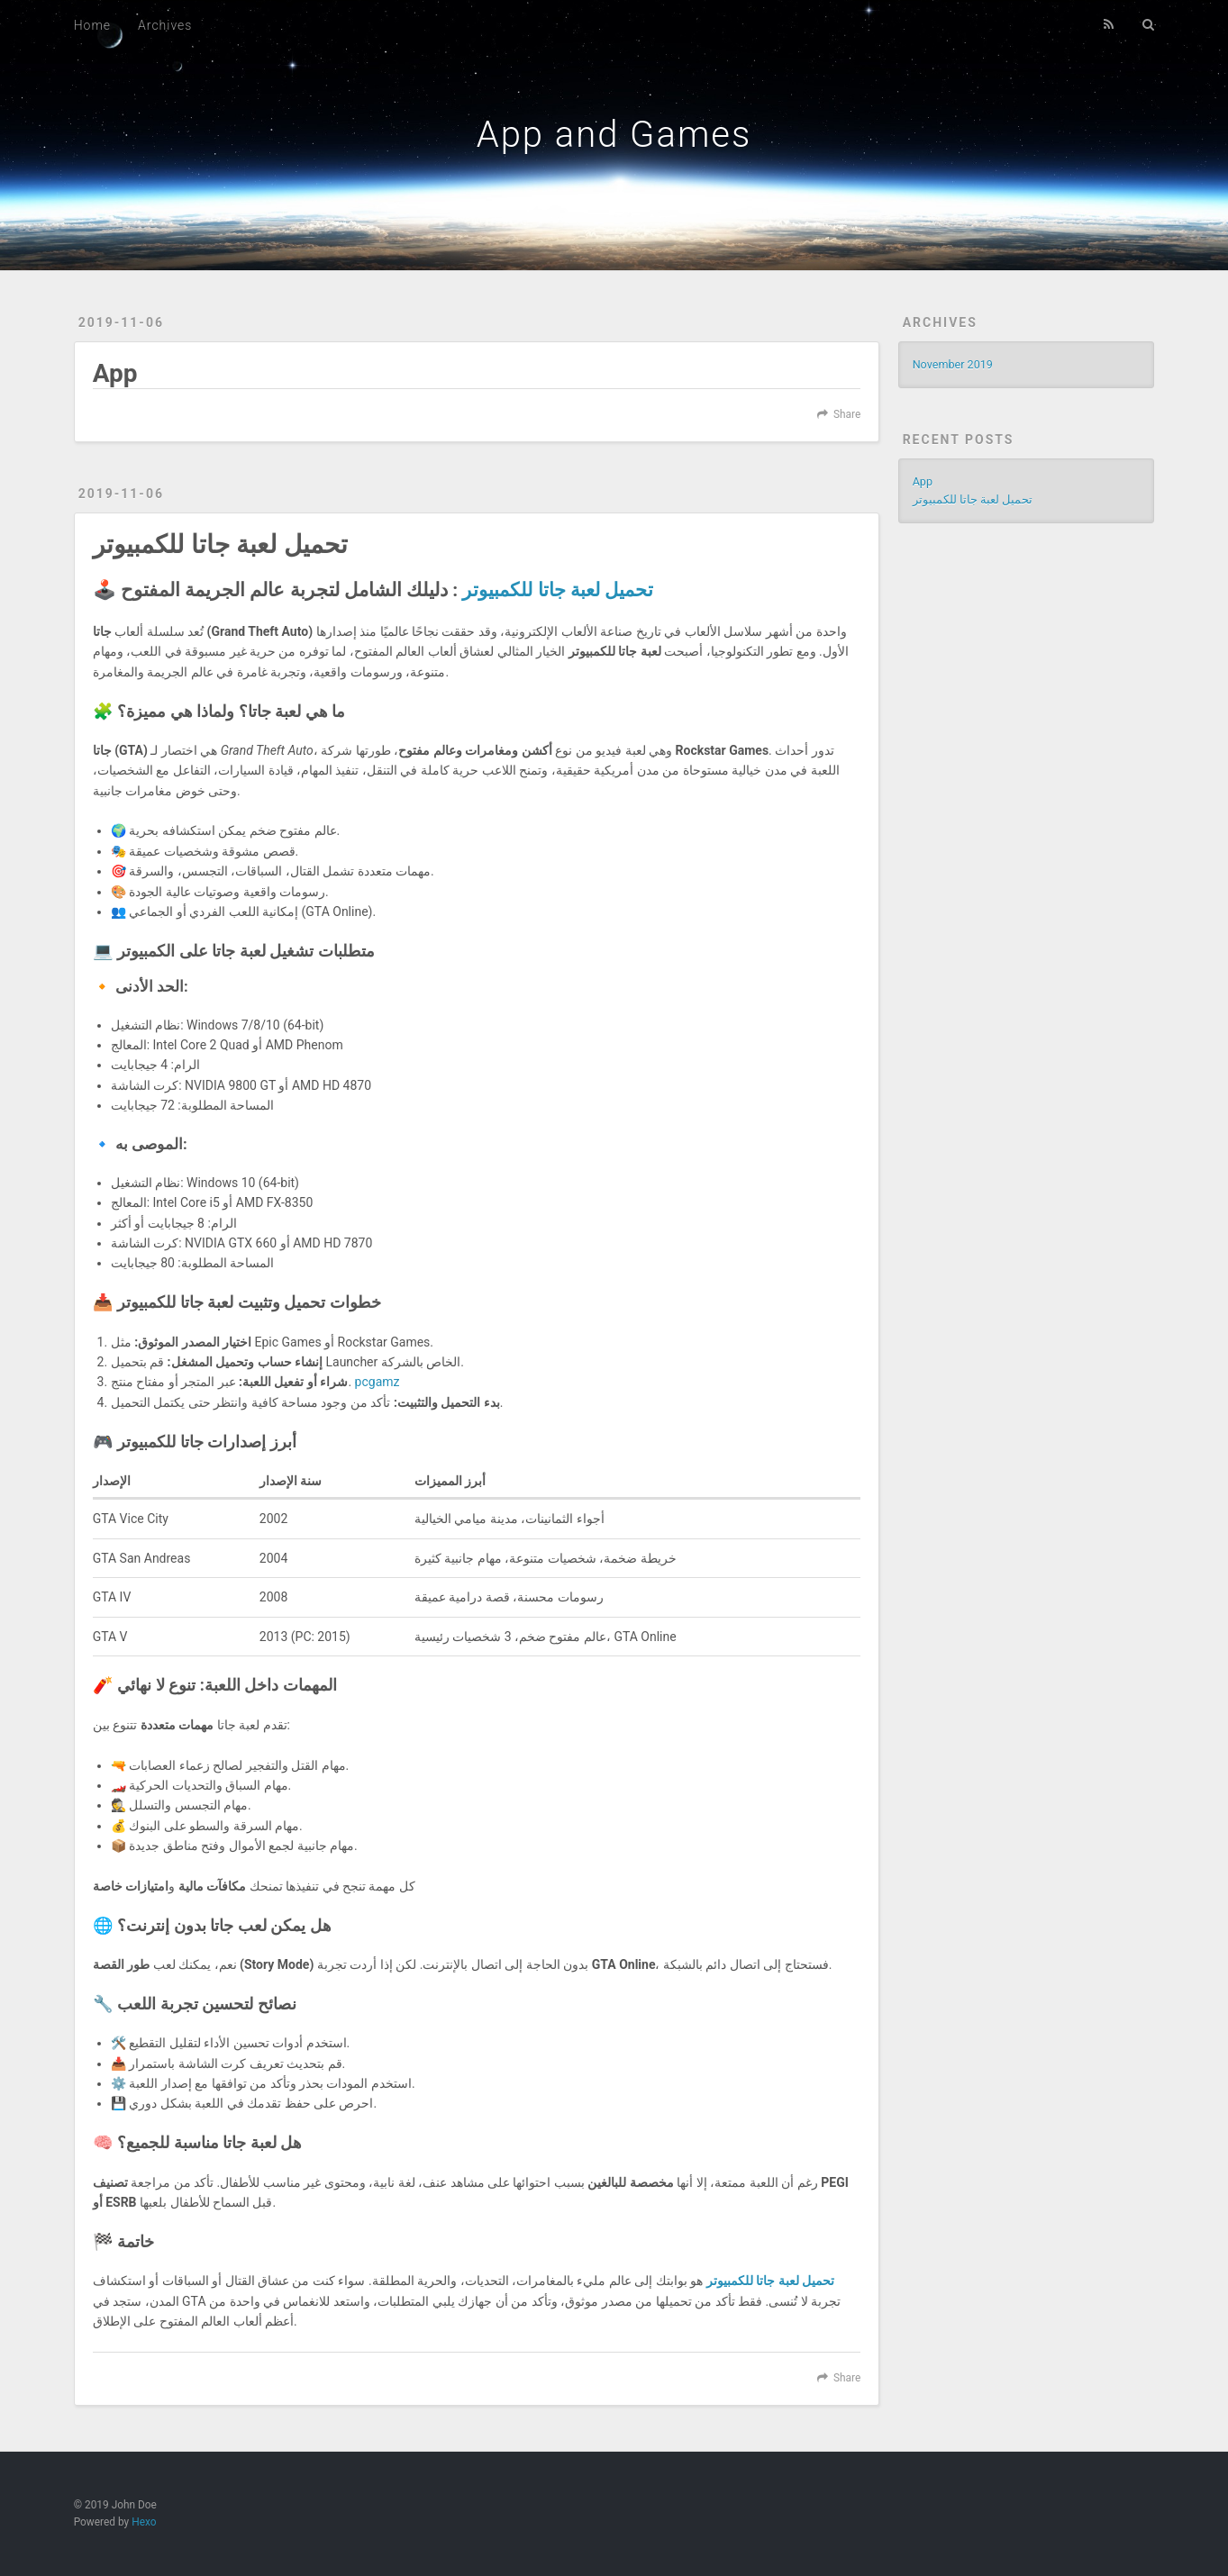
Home (92, 25)
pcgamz (377, 1381)
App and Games (614, 134)
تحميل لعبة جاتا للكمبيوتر (220, 544)
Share (846, 414)
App (115, 373)
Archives (165, 25)
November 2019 (953, 364)
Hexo (144, 2522)
